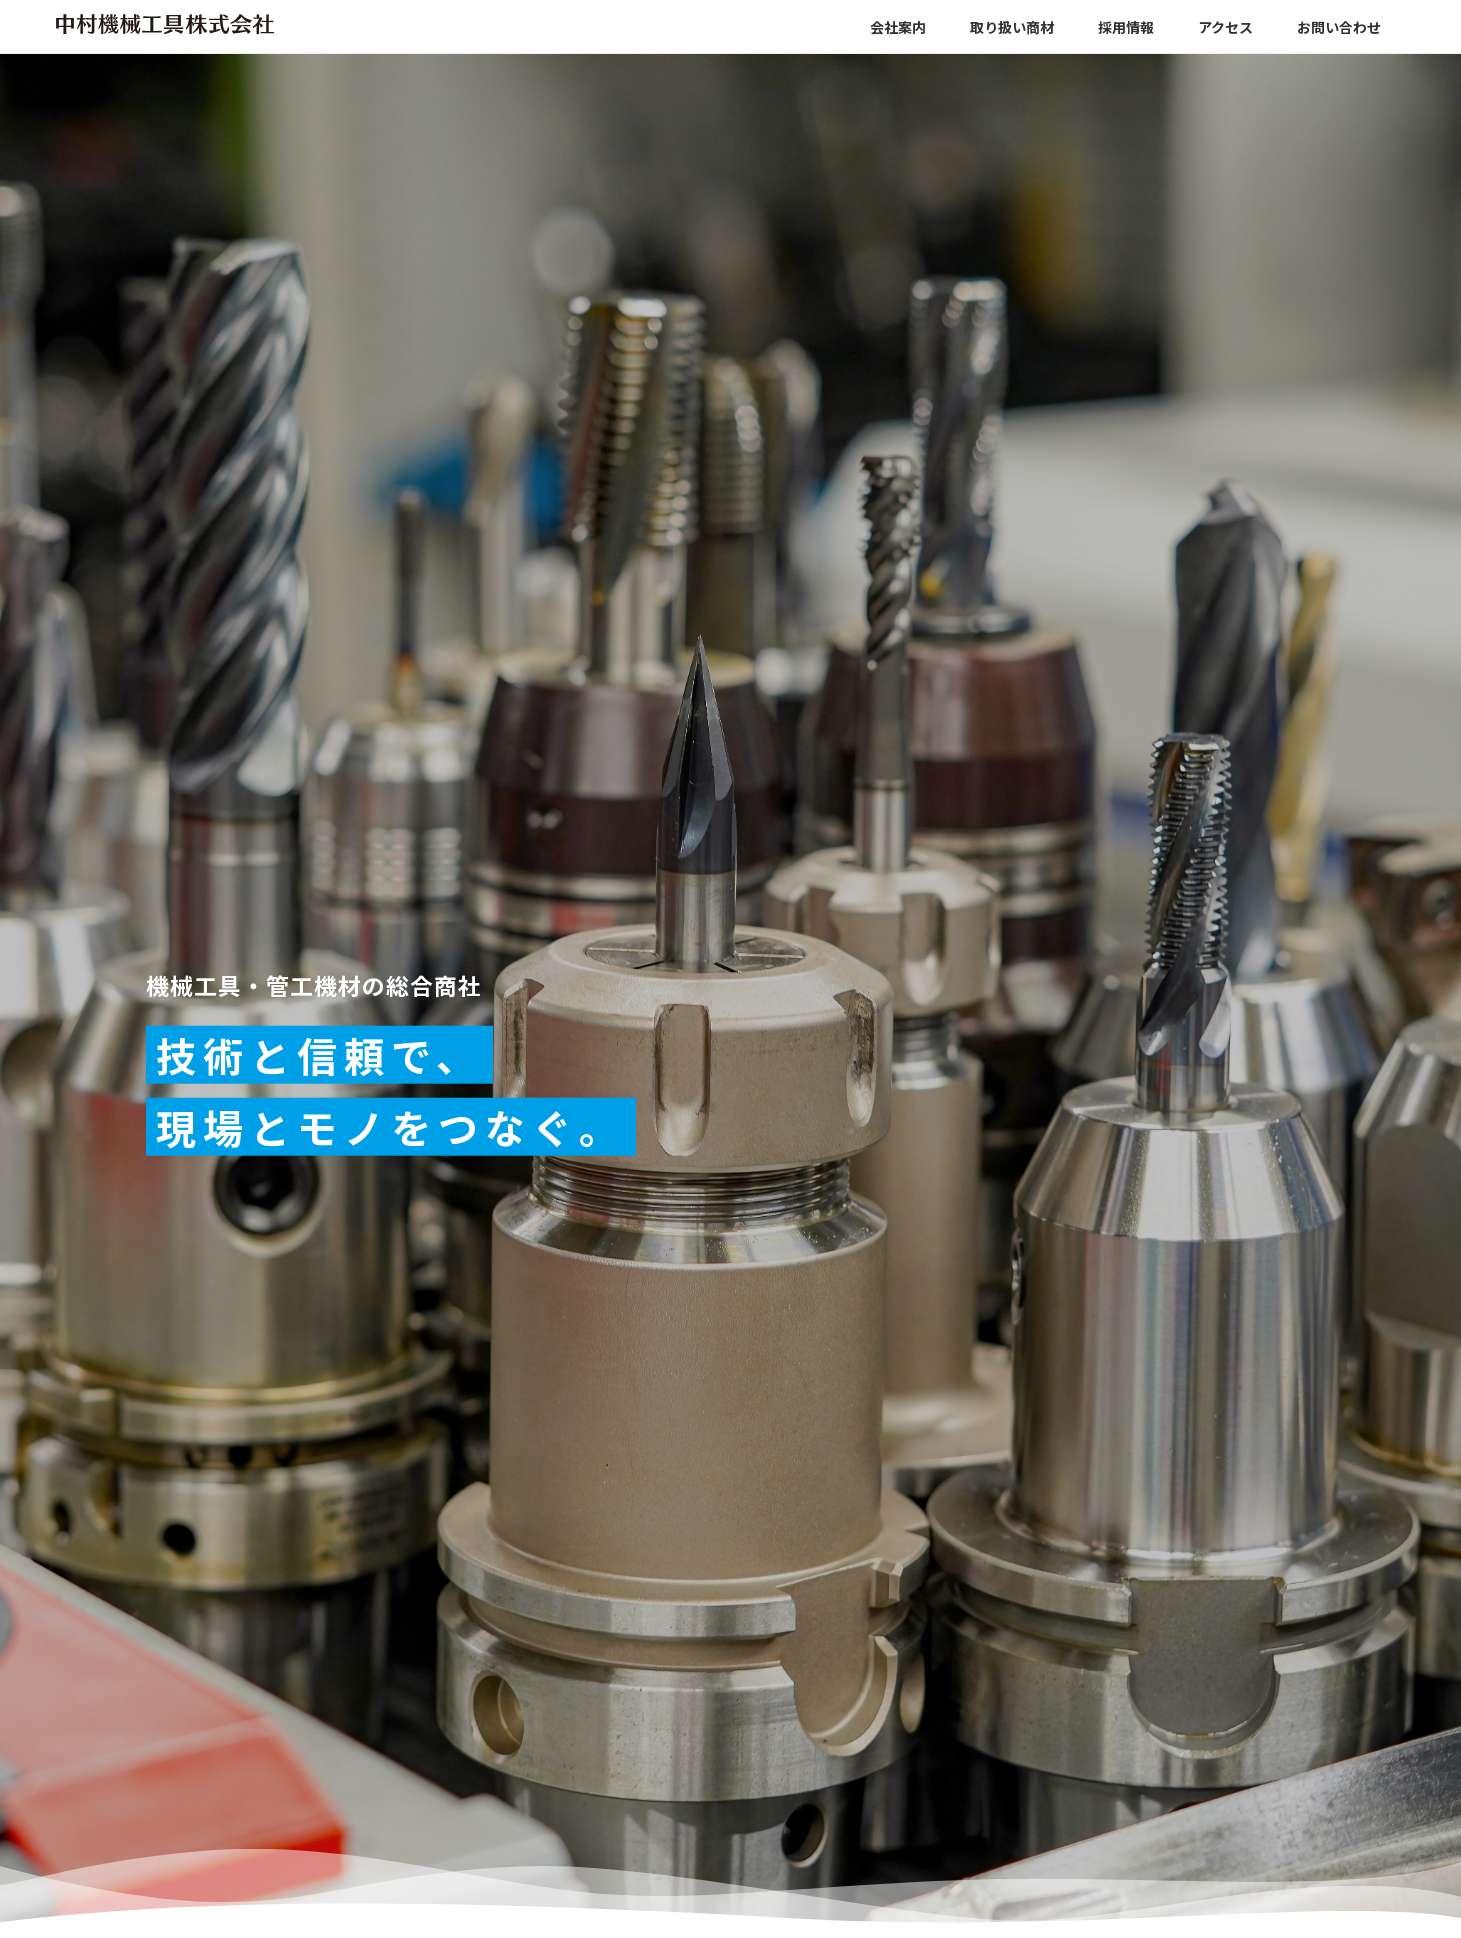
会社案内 (898, 27)
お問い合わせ (1339, 27)
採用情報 (1126, 27)
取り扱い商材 (1012, 27)
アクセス (1225, 27)
